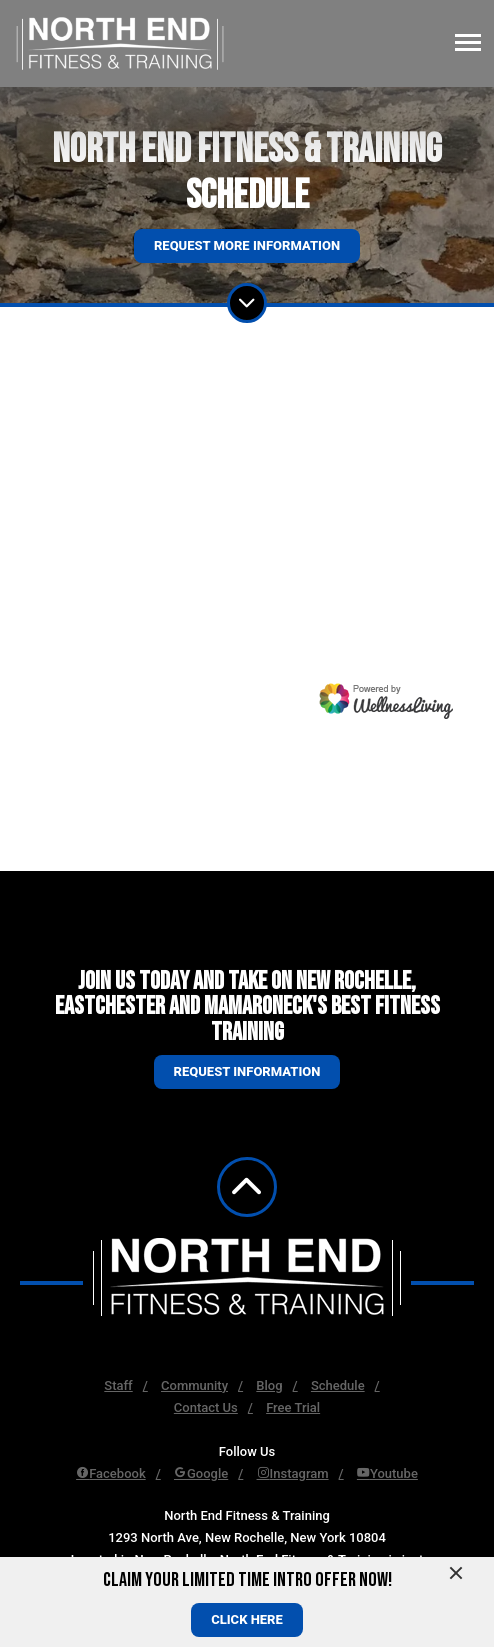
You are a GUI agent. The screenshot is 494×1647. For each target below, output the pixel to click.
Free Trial (293, 1407)
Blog (269, 1385)
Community (194, 1385)
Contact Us (206, 1407)
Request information (247, 1071)
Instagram (293, 1473)
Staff (118, 1385)
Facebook (111, 1473)
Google (201, 1473)
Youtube (387, 1473)
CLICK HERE (247, 1619)
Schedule (338, 1385)
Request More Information (247, 245)
